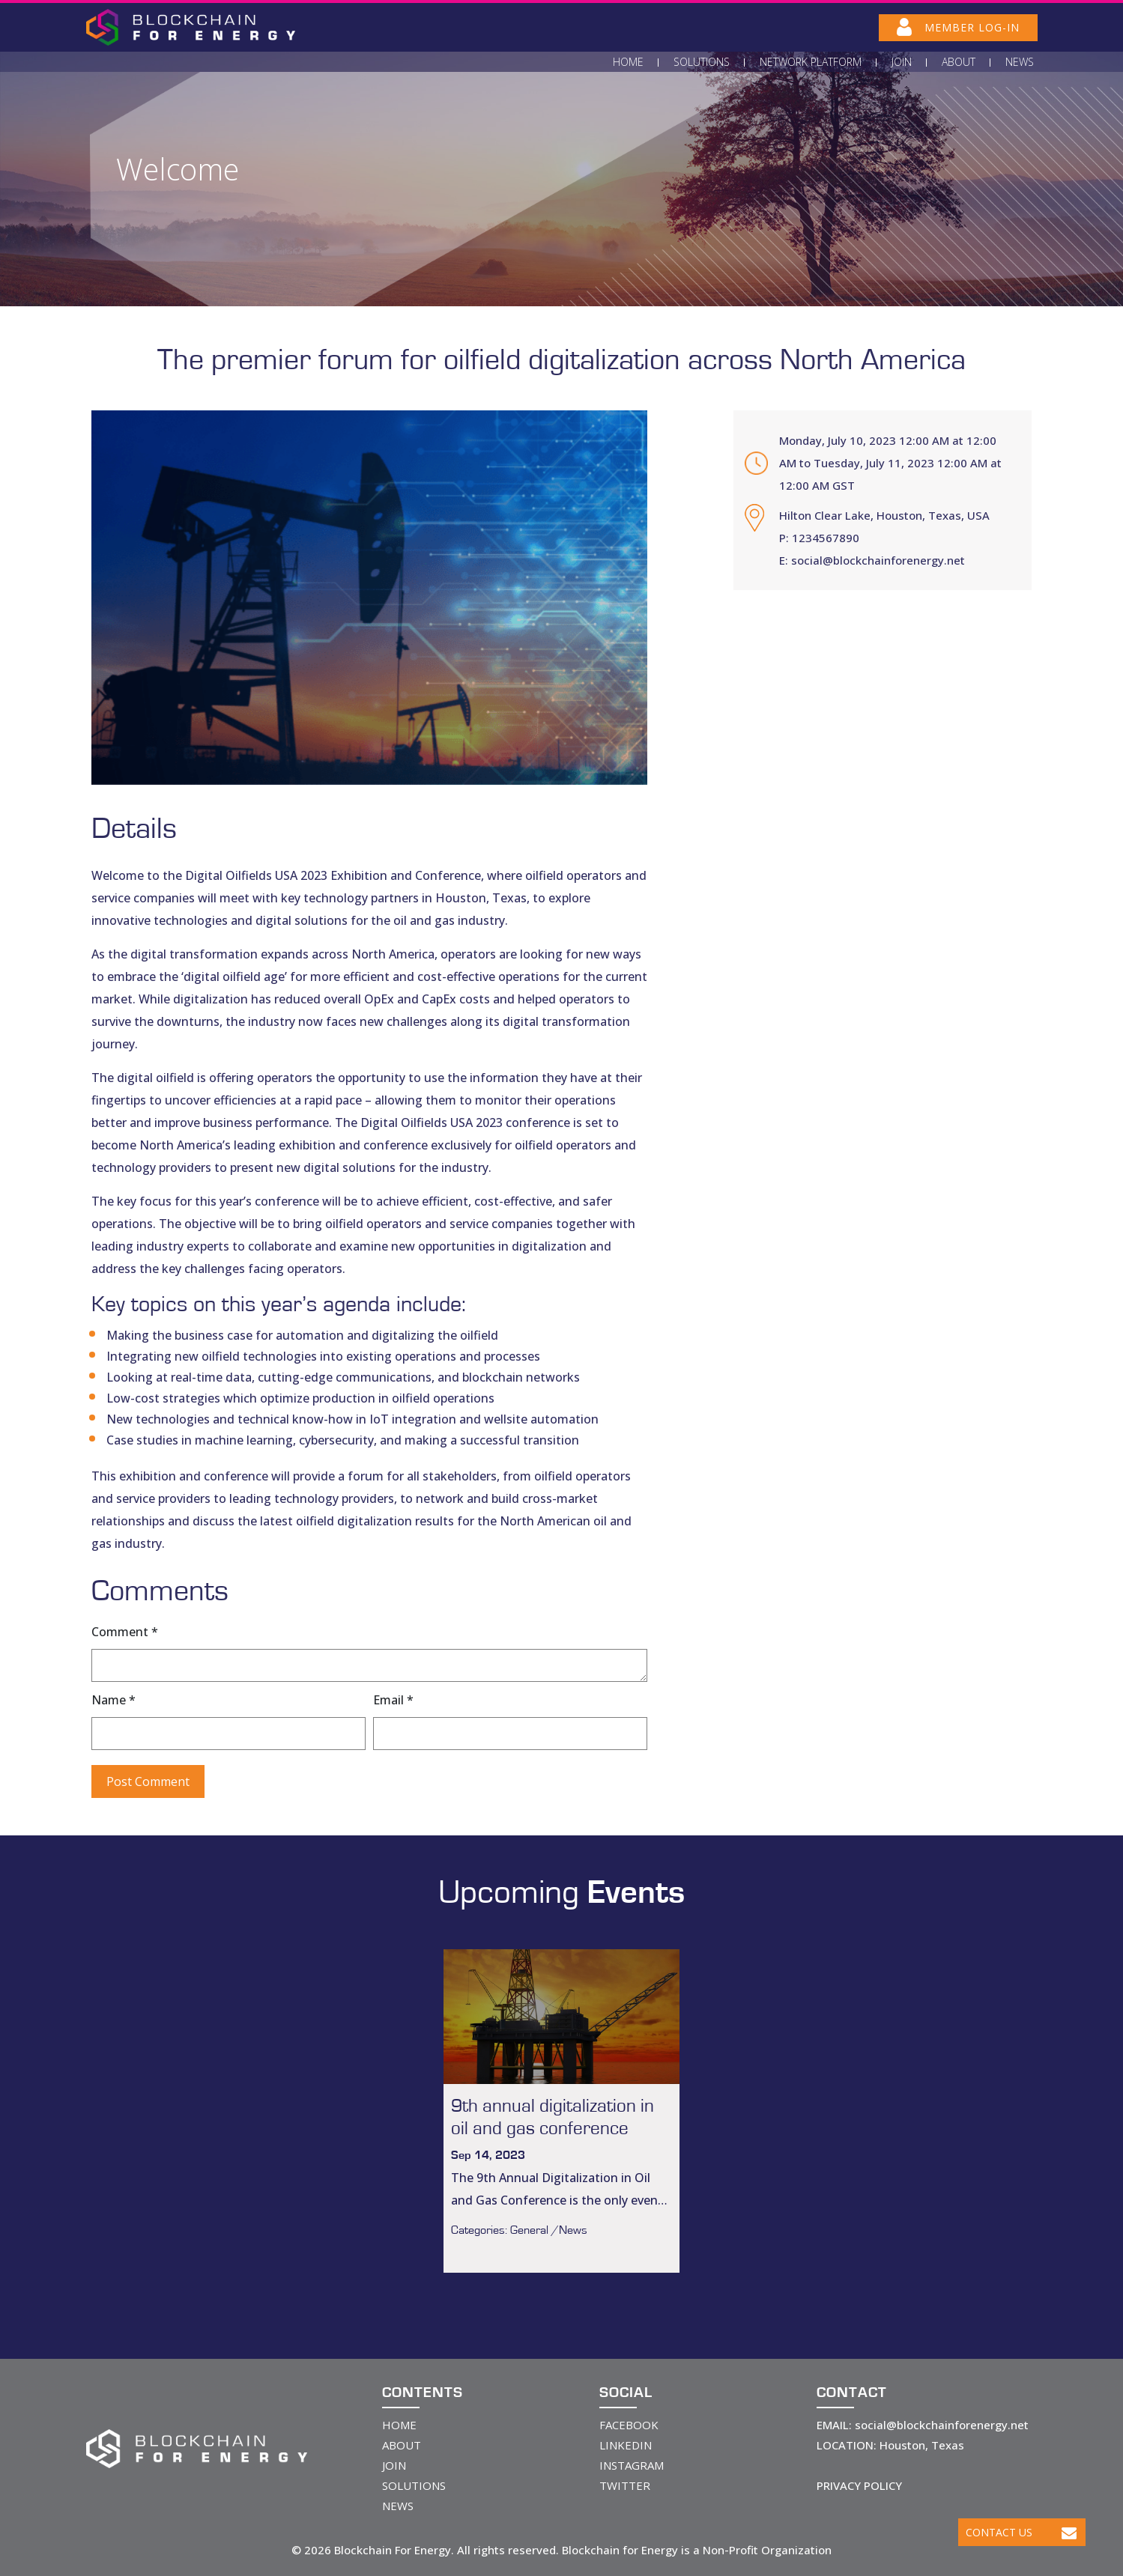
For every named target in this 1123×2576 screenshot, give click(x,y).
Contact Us (1021, 2532)
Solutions (702, 62)
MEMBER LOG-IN (958, 27)
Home (628, 62)
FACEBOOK (629, 2424)
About (958, 62)
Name (113, 1700)
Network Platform (811, 62)
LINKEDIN (625, 2444)
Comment (124, 1631)
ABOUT (401, 2444)
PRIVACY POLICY (859, 2485)
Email (393, 1700)
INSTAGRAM (631, 2465)
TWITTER (624, 2485)
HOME (399, 2424)
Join (902, 62)
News (1019, 62)
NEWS (398, 2505)
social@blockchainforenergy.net (878, 560)
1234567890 (825, 537)
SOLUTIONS (414, 2485)
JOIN (394, 2465)
